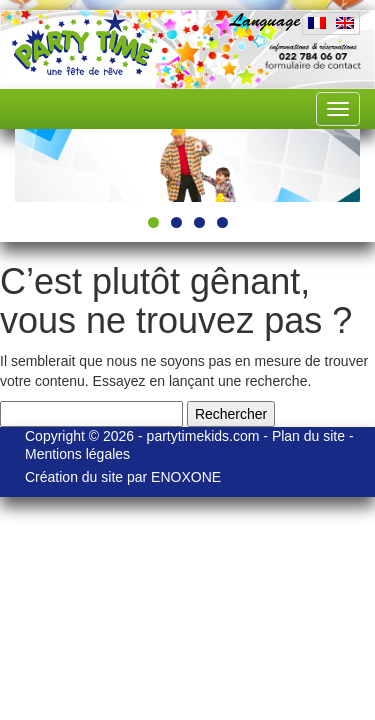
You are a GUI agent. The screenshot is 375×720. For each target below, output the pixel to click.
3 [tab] (199, 349)
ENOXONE (253, 634)
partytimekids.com (203, 578)
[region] (187, 229)
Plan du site (309, 578)
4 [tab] (222, 349)
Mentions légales (189, 596)
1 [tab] (153, 349)
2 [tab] (176, 349)
